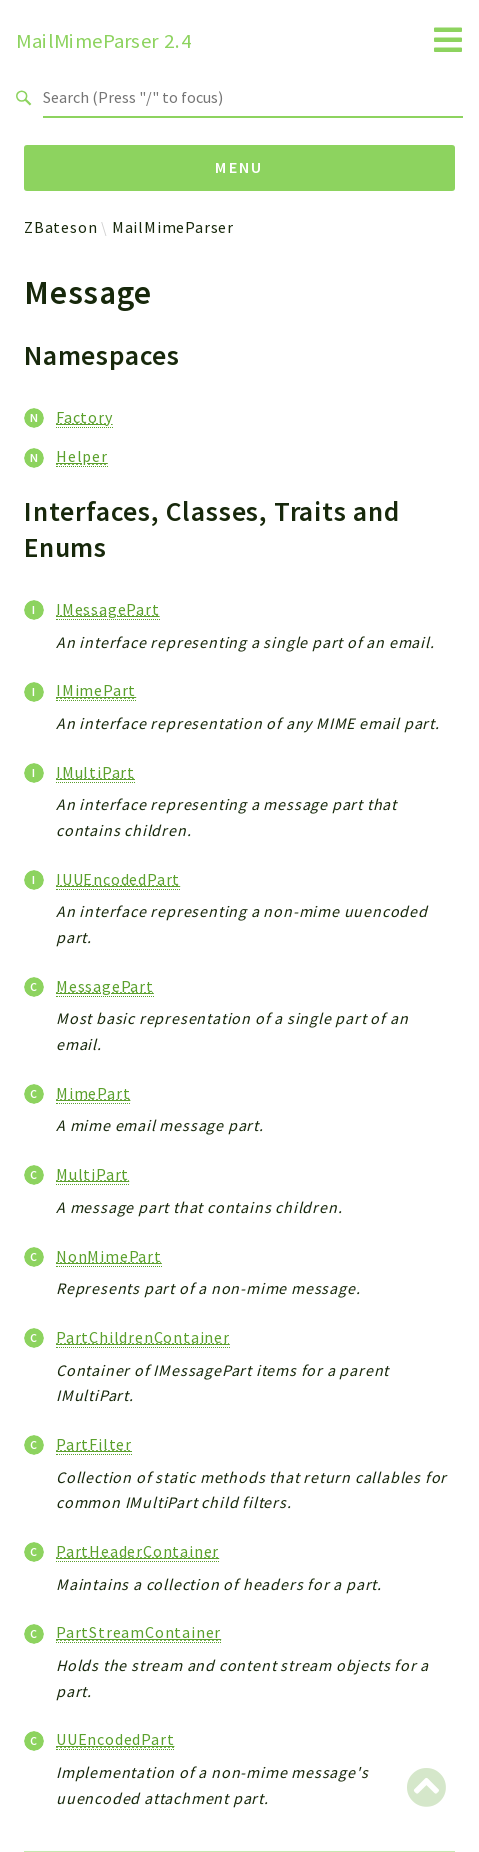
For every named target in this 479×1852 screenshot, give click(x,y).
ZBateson (60, 227)
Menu (239, 167)
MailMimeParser (173, 227)
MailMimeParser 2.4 (104, 41)
